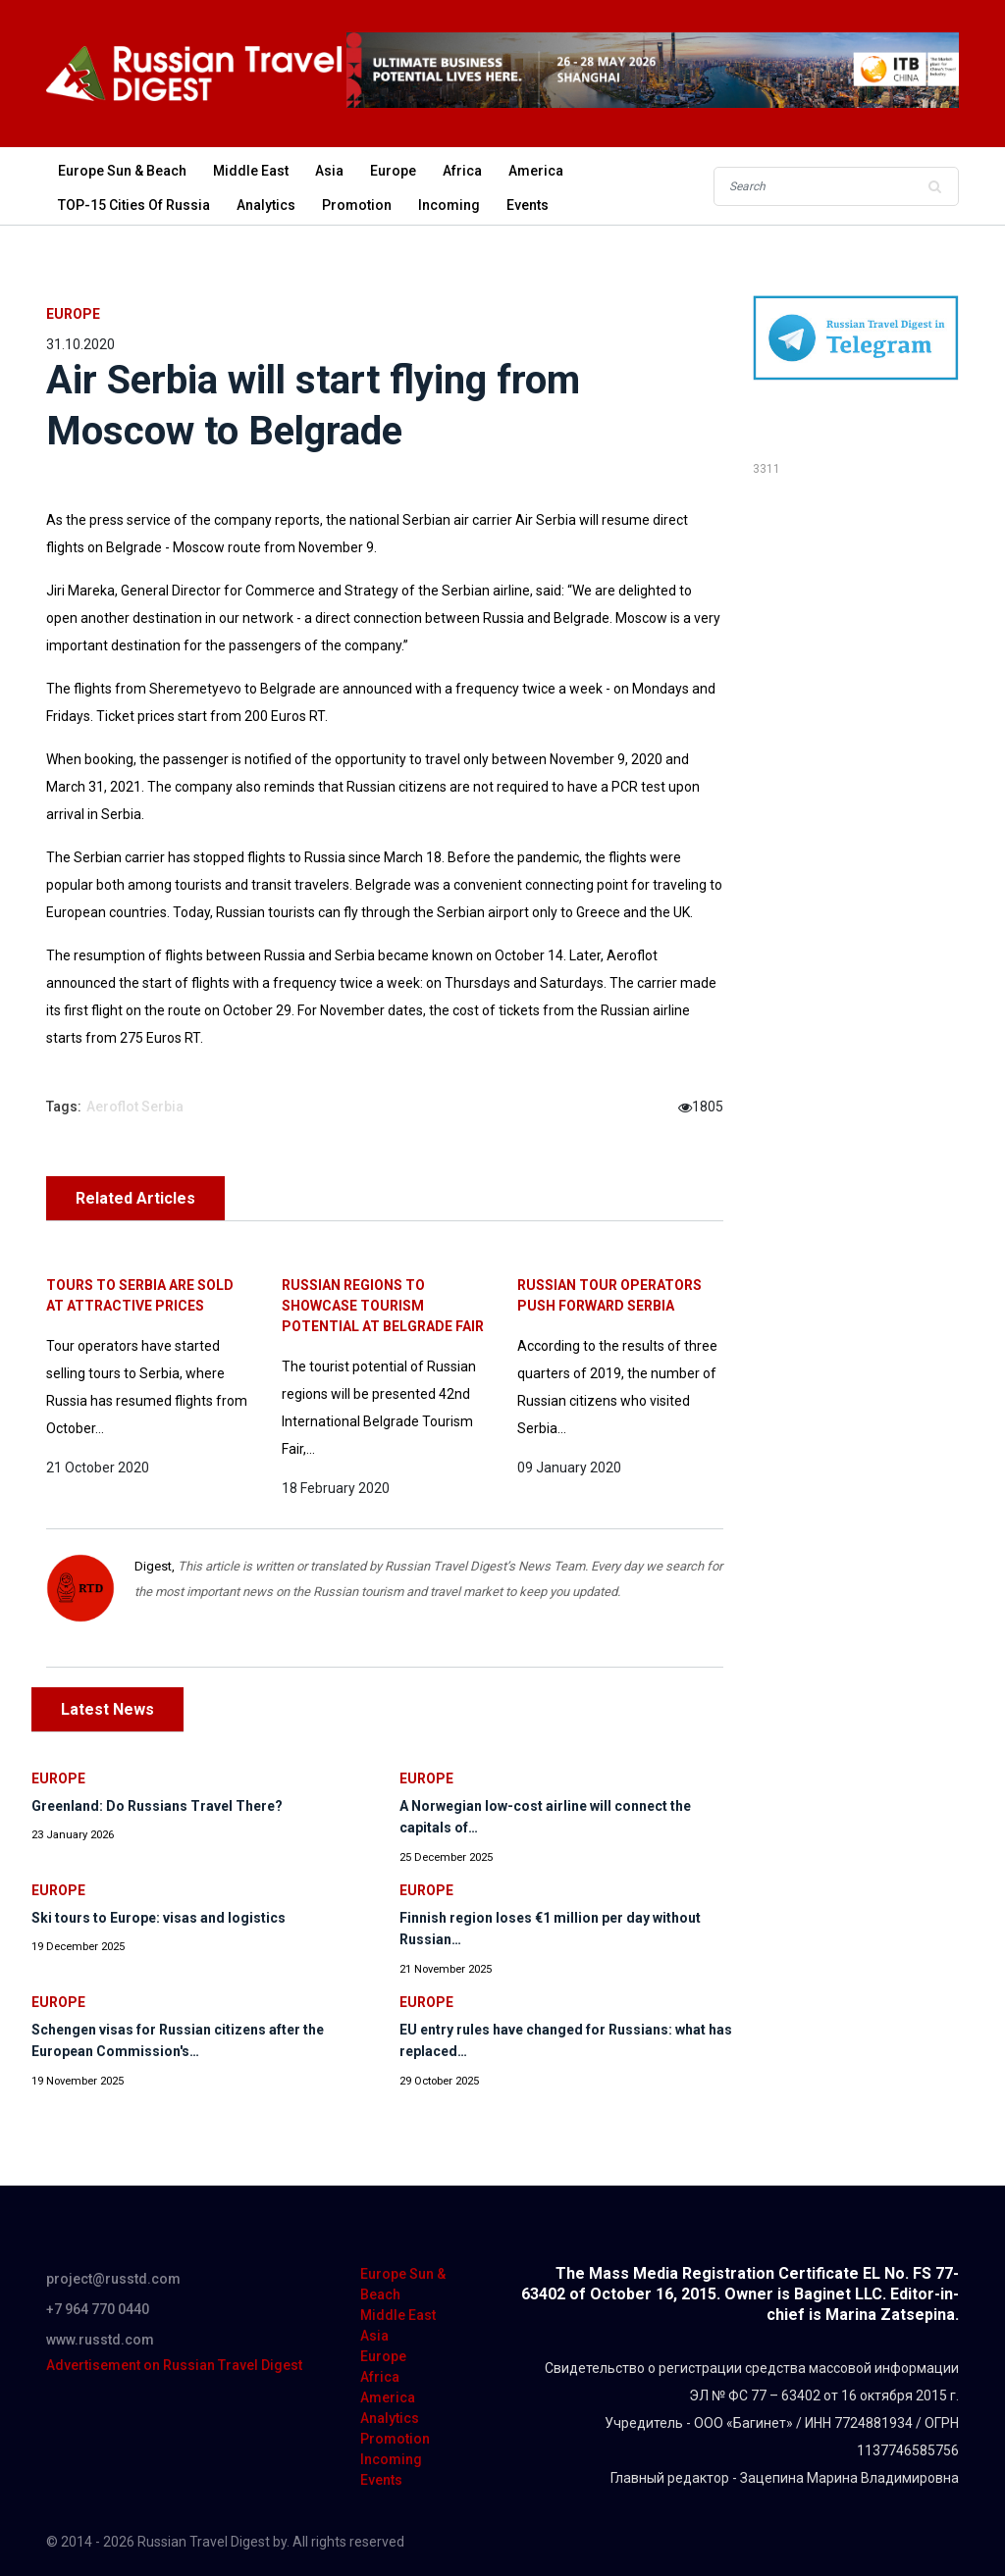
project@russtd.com (113, 2279)
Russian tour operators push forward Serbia (609, 1295)
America (535, 171)
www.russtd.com (100, 2339)
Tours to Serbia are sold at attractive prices (140, 1295)
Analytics (266, 205)
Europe (393, 171)
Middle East (251, 171)
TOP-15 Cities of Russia (134, 205)
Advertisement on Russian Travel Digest (174, 2365)
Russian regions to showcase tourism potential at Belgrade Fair (383, 1305)
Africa (462, 171)
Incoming (449, 205)
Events (527, 205)
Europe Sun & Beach (122, 171)
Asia (329, 171)
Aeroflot (112, 1106)
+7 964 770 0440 (97, 2309)
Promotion (357, 205)
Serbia (162, 1106)
